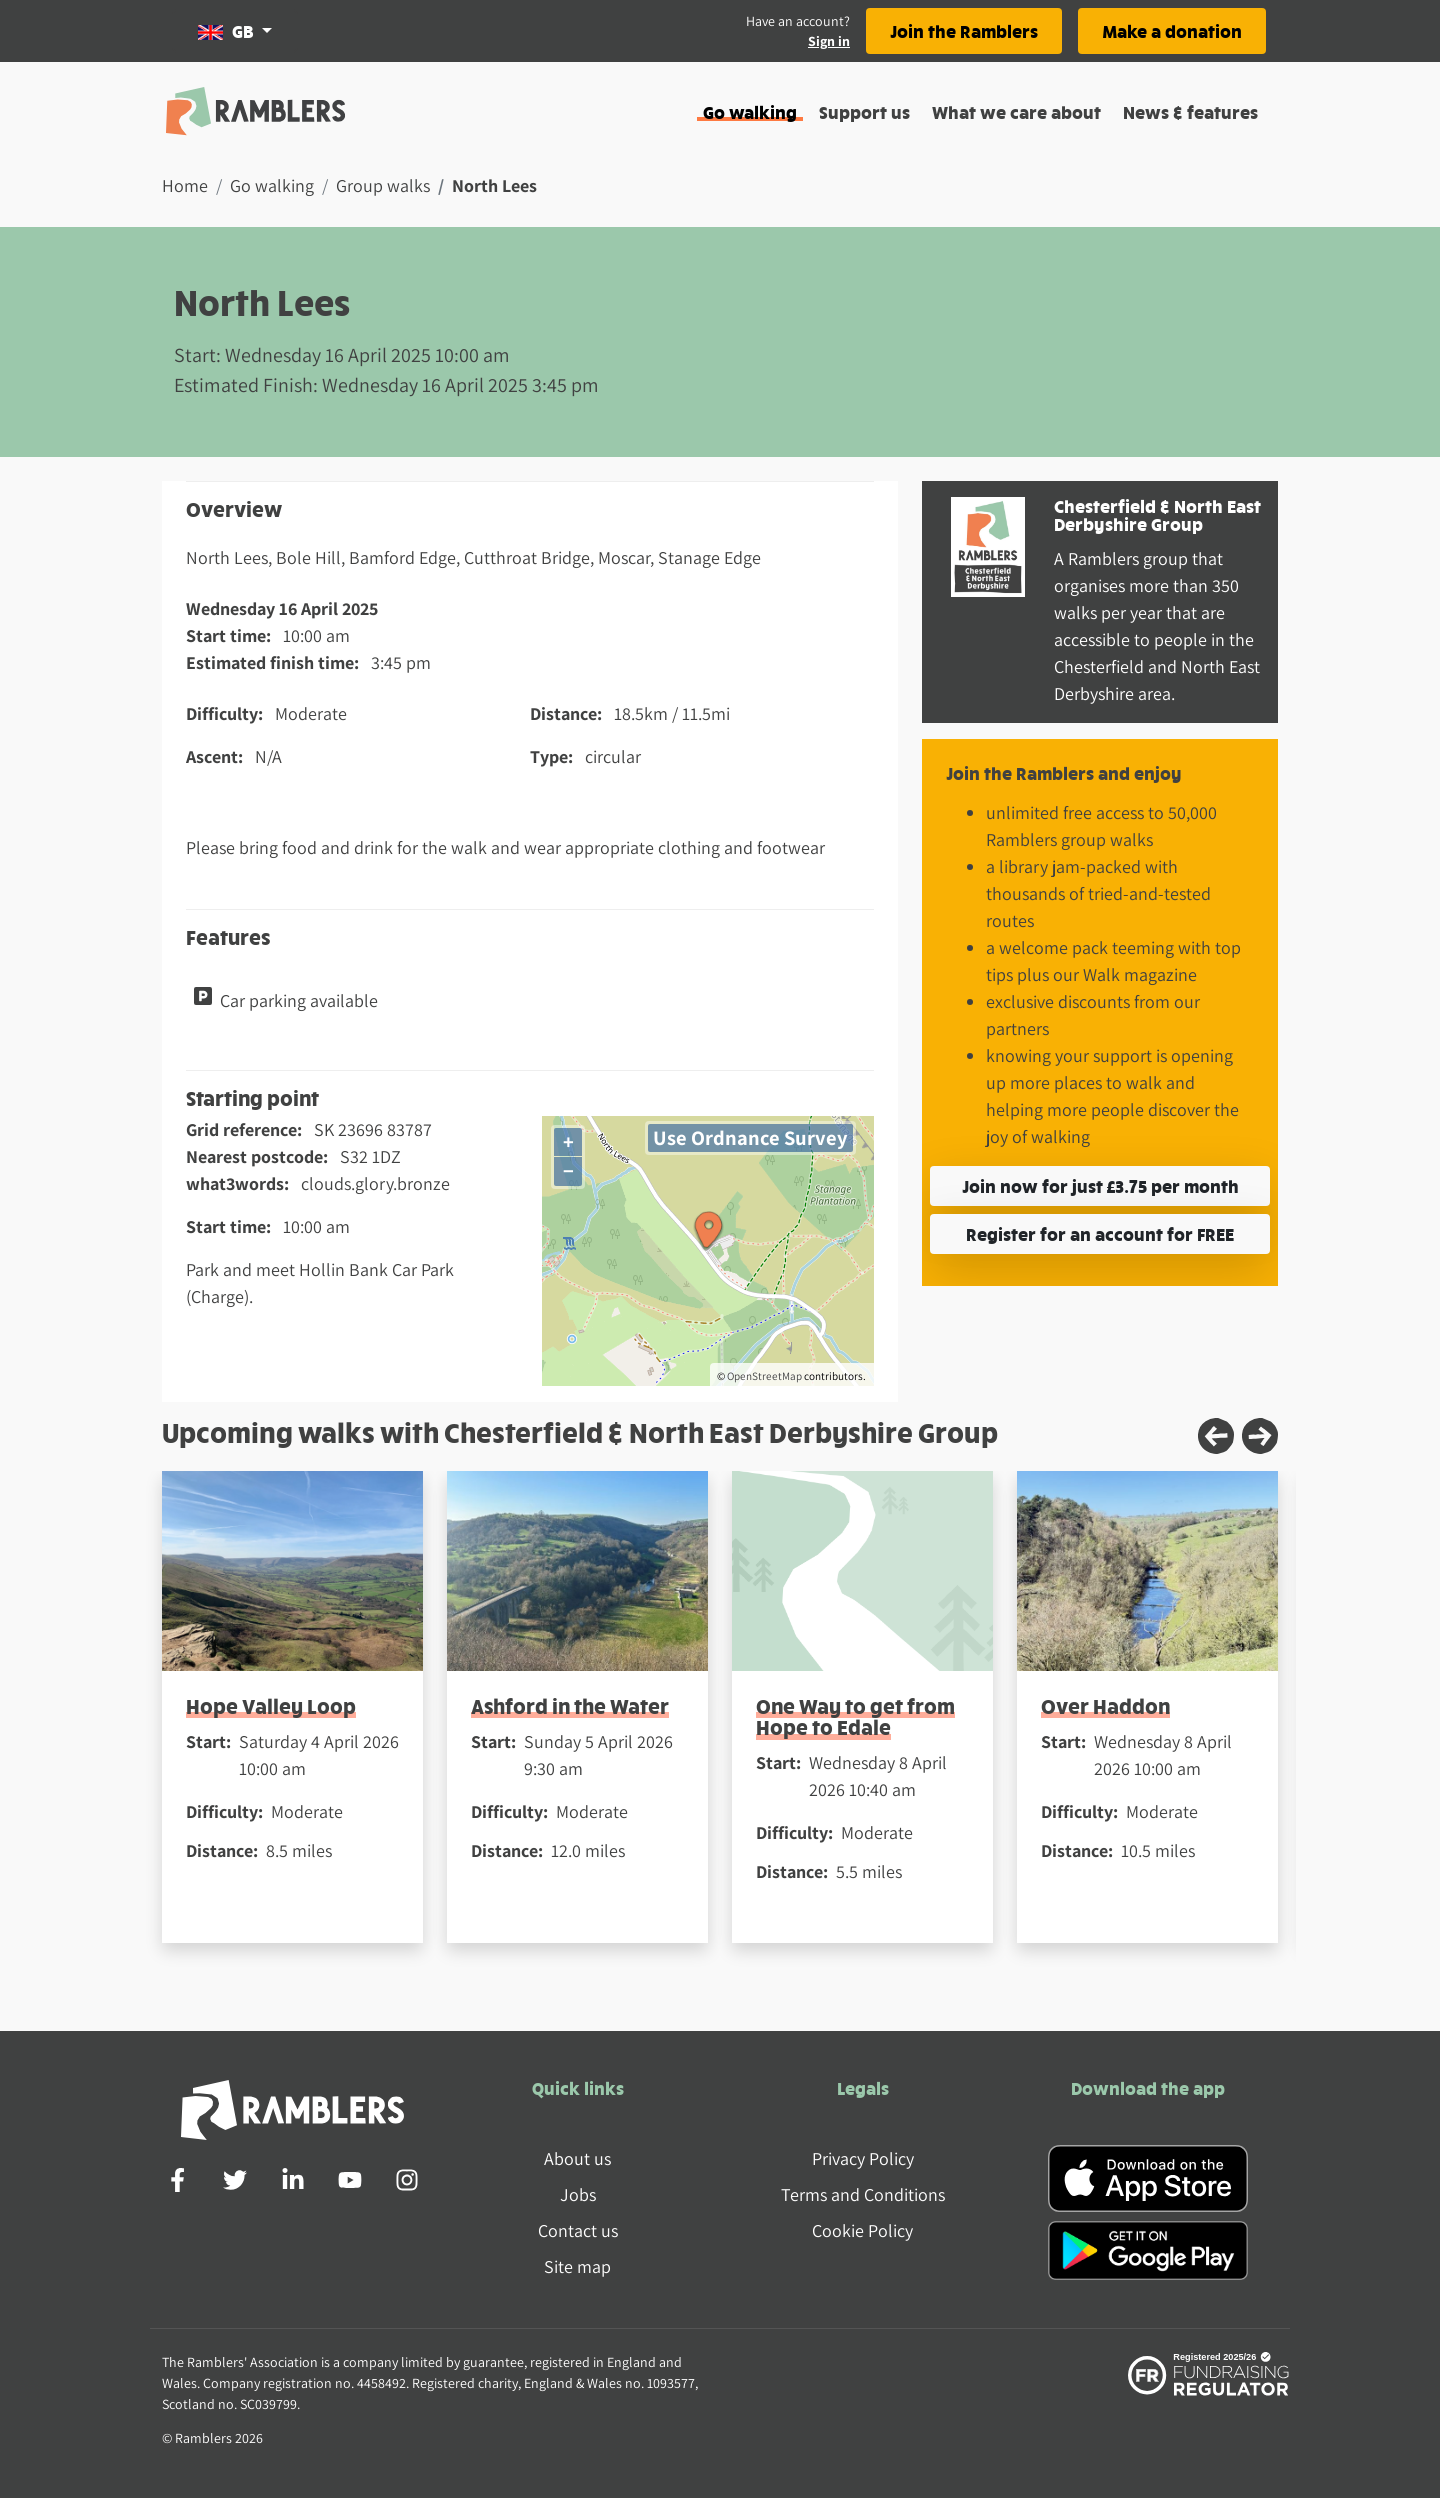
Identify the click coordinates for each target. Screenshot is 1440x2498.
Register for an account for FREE (1100, 1233)
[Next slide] (1260, 1436)
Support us (864, 111)
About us (577, 2158)
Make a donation (1172, 30)
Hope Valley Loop (271, 1705)
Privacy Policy (863, 2158)
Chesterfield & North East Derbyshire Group (1157, 514)
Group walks (383, 185)
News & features (1190, 111)
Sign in (829, 41)
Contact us (578, 2230)
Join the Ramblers (964, 30)
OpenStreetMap (764, 1376)
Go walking (750, 111)
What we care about (1016, 111)
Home (185, 185)
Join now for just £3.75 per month (1100, 1185)
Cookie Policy (862, 2230)
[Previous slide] (1216, 1436)
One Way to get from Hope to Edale (855, 1716)
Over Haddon (1105, 1705)
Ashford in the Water (570, 1705)
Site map (577, 2266)
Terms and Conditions (863, 2194)
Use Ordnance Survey (750, 1137)
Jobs (578, 2194)
